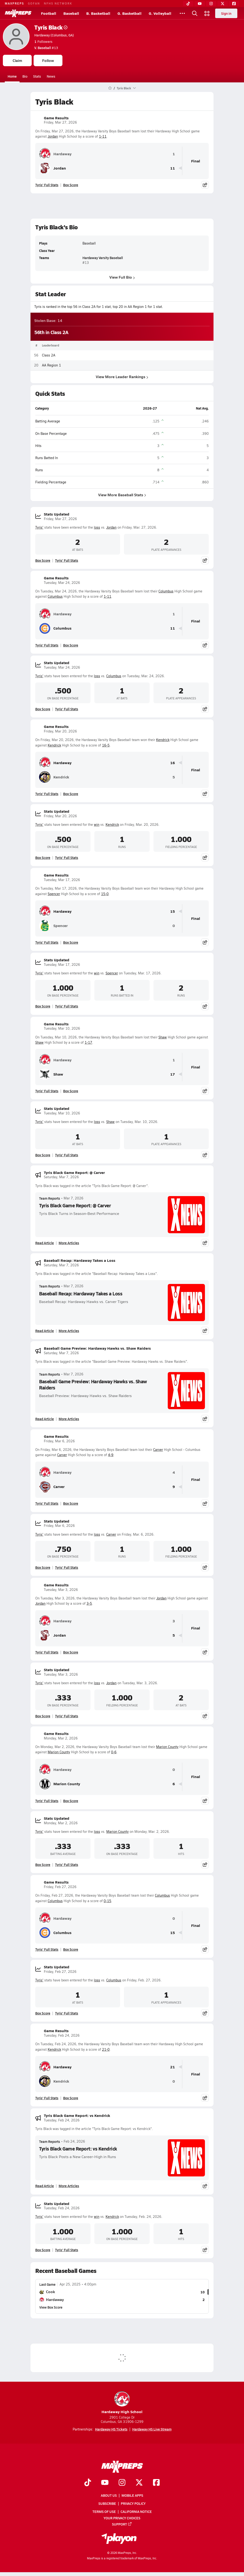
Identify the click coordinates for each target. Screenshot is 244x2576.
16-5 (106, 745)
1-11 (103, 136)
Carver (158, 1449)
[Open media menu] (207, 13)
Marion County (167, 1746)
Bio (24, 76)
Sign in (226, 13)
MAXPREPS (14, 3)
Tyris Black (50, 27)
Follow (48, 60)
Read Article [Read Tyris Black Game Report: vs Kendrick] (44, 2185)
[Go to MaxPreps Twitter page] (139, 2483)
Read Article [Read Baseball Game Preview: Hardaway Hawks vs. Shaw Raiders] (44, 1418)
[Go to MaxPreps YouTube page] (105, 2483)
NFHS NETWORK (58, 3)
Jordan (53, 136)
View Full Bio (122, 277)
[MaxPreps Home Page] (110, 88)
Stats (37, 76)
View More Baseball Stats (122, 494)
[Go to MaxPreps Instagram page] (122, 2483)
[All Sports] (182, 13)
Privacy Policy (133, 2503)
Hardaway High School (122, 2402)
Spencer (54, 894)
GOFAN (34, 3)
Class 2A (48, 355)
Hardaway (55, 154)
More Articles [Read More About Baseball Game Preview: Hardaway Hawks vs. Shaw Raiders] (69, 1418)
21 (172, 2067)
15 (172, 911)
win (96, 824)
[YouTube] (199, 3)
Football (48, 13)
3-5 (89, 1603)
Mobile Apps (132, 2495)
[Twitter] (222, 3)
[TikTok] (188, 3)
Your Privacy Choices (122, 2518)
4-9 (110, 1455)
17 (172, 1074)
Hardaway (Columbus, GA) (54, 35)
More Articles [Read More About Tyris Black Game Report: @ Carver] (69, 1242)
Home (12, 76)
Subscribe (107, 2503)
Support (122, 2523)
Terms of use (104, 2511)
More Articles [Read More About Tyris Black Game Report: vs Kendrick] (69, 2185)
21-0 (106, 2049)
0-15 (107, 1901)
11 (172, 168)
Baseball (71, 13)
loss (97, 527)
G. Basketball (129, 13)
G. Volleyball (160, 13)
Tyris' (39, 527)
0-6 (114, 1752)
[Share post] (205, 185)
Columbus (165, 591)
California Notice (136, 2511)
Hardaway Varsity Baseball (102, 258)
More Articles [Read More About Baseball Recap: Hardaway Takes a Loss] (69, 1330)
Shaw (162, 1037)
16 (172, 762)
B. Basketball (98, 13)
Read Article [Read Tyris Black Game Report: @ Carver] (44, 1242)
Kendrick (162, 739)
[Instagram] (211, 3)
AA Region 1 (51, 365)
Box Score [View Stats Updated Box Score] (42, 560)
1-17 (88, 1042)
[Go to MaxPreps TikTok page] (88, 2483)
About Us (109, 2495)
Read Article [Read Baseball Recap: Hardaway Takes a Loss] (44, 1330)
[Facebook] (234, 3)
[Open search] (194, 13)
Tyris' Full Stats (46, 184)
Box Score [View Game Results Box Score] (70, 184)
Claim (17, 60)
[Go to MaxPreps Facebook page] (156, 2483)
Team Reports (49, 1198)
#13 (46, 47)
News (51, 76)
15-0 (105, 894)
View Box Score (50, 2307)
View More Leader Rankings (122, 377)
